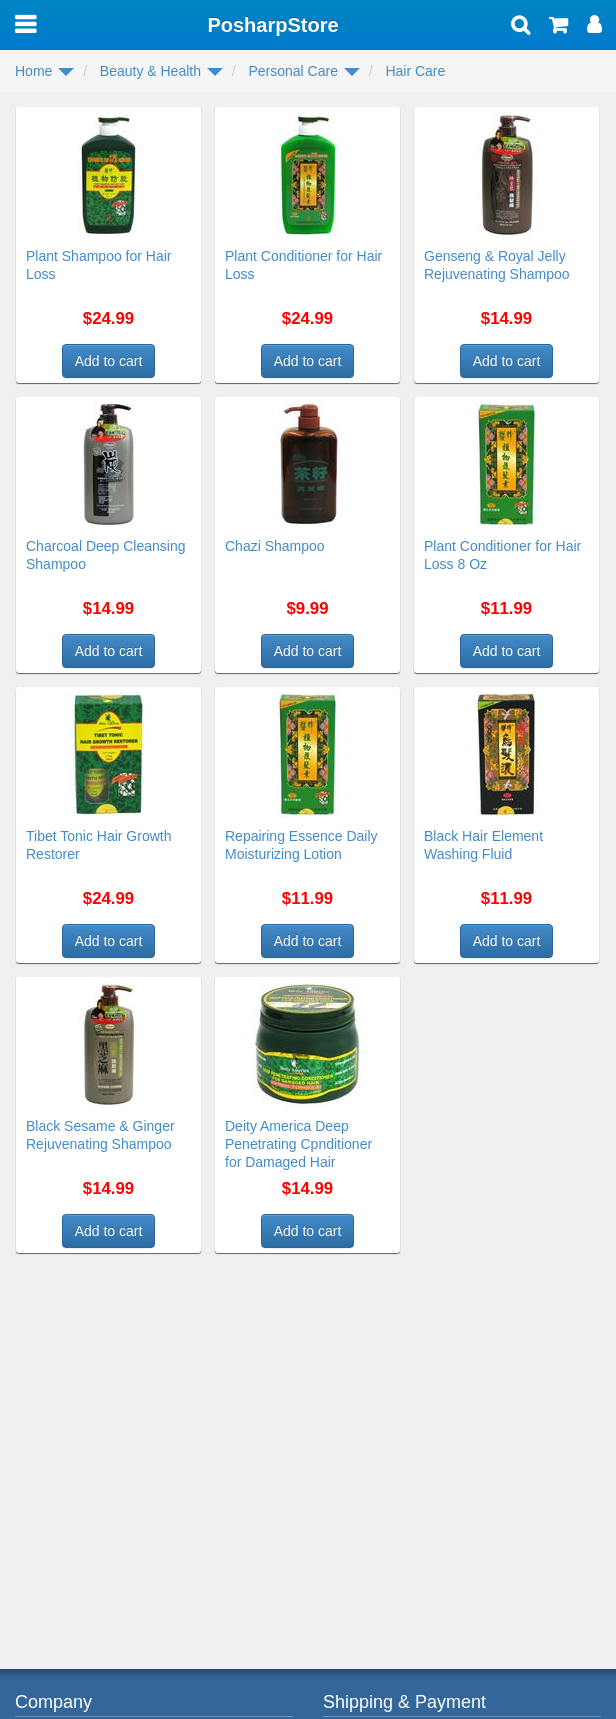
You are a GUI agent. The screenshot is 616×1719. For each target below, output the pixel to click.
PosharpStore (272, 25)
